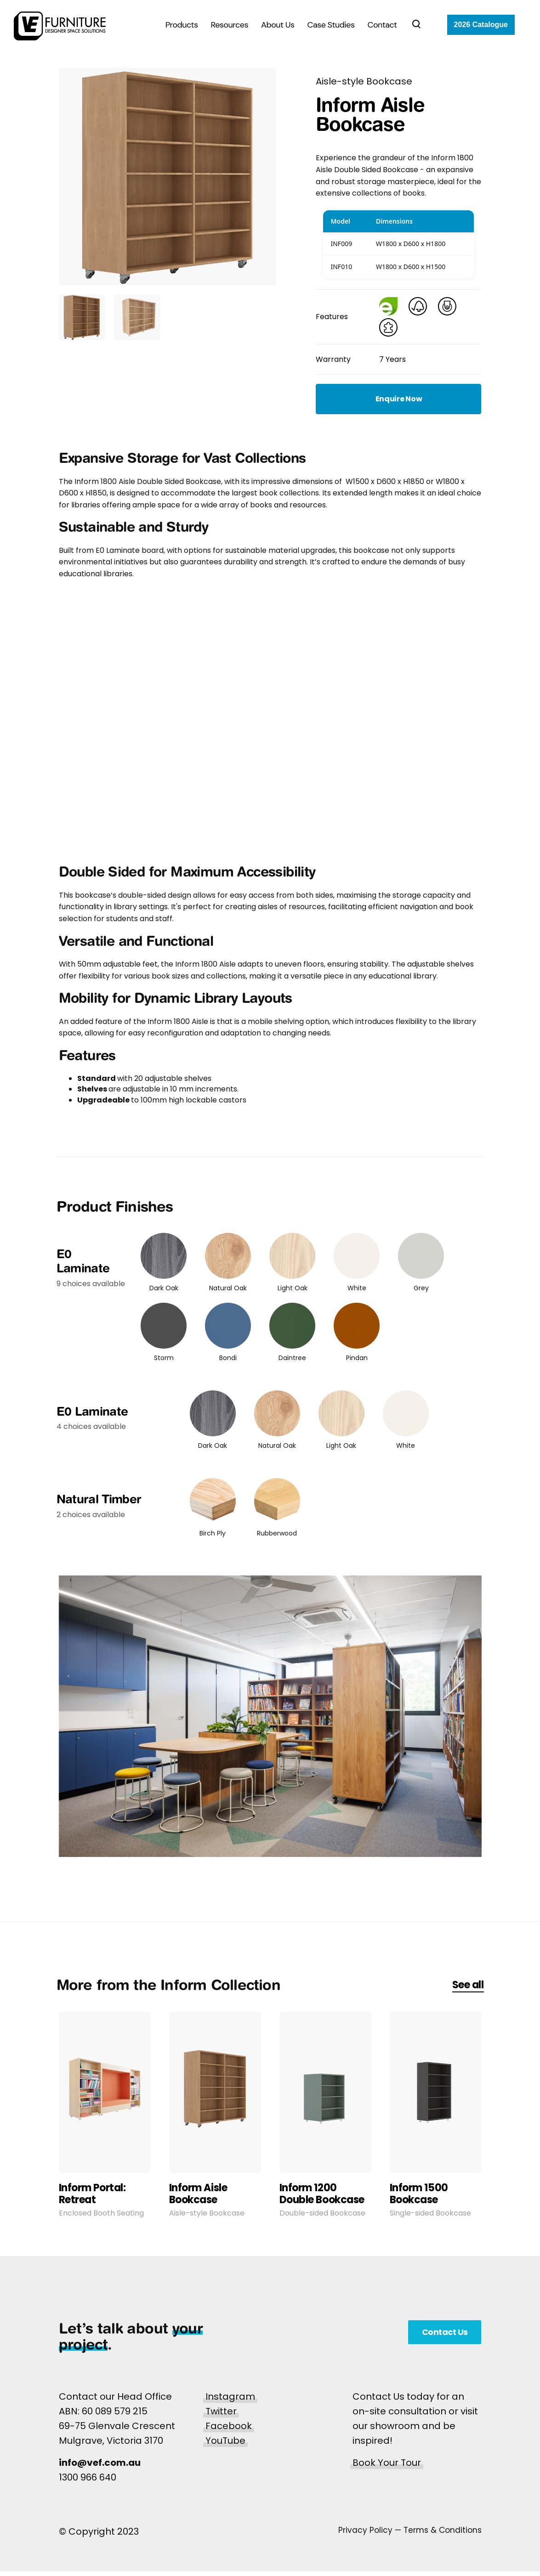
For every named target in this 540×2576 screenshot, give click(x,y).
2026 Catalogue (481, 24)
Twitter (221, 2411)
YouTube (225, 2440)
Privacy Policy (365, 2530)
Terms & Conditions (443, 2530)
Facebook (228, 2425)
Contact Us (445, 2332)
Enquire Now (398, 399)
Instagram (230, 2396)
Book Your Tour (386, 2462)
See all (468, 1985)
